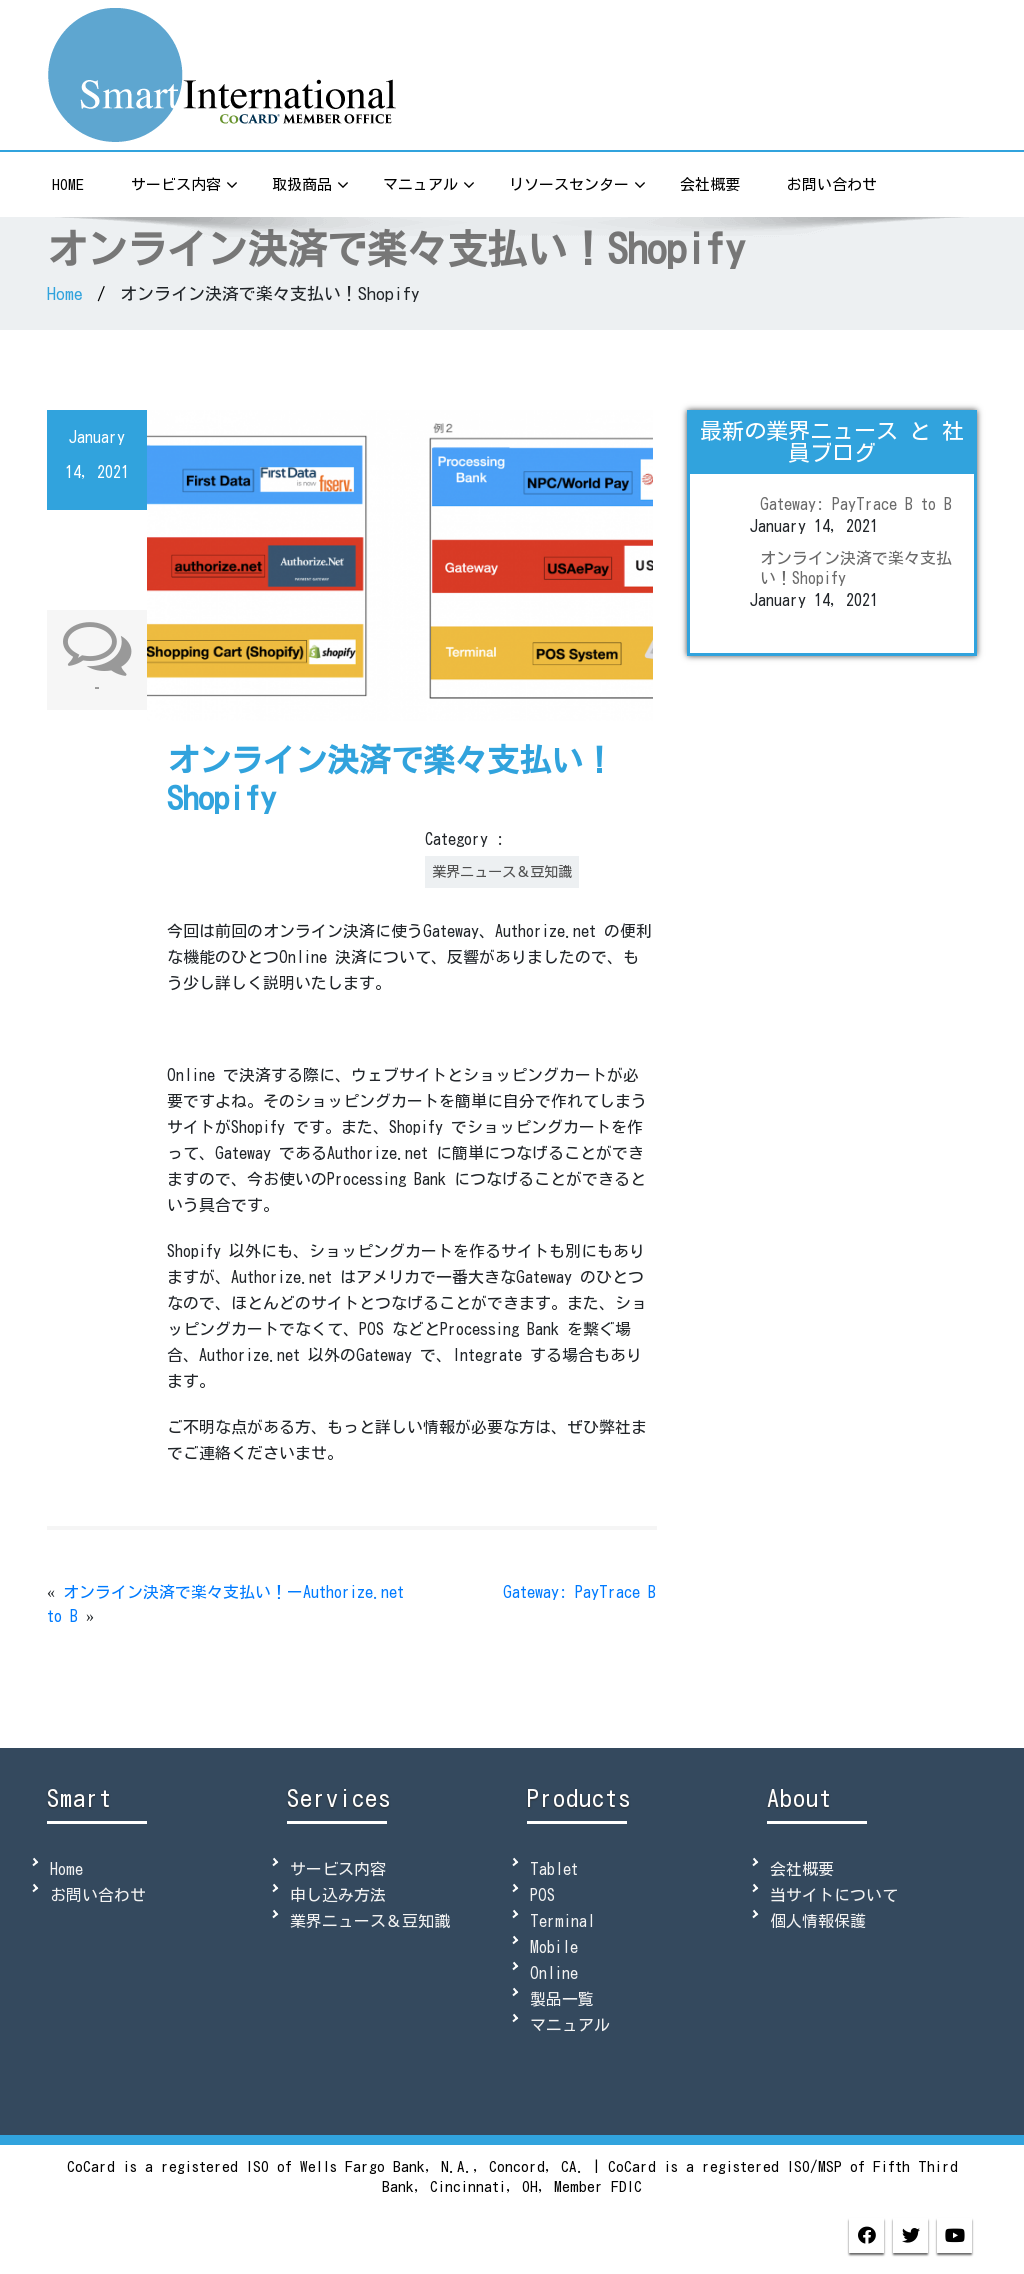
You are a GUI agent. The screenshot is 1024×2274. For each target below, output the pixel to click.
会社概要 (710, 184)
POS (542, 1895)
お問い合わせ (832, 184)
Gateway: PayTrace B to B (856, 504)
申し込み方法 (338, 1895)
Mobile (554, 1947)
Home (68, 184)
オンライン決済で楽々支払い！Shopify (856, 568)
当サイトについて (834, 1895)
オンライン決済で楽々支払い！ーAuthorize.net (233, 1592)
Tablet (554, 1869)
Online (554, 1973)
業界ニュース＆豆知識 (502, 871)
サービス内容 (184, 186)
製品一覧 (562, 1999)
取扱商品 (310, 186)
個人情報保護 (818, 1921)
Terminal (562, 1921)
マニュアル (429, 186)
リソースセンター (577, 186)
